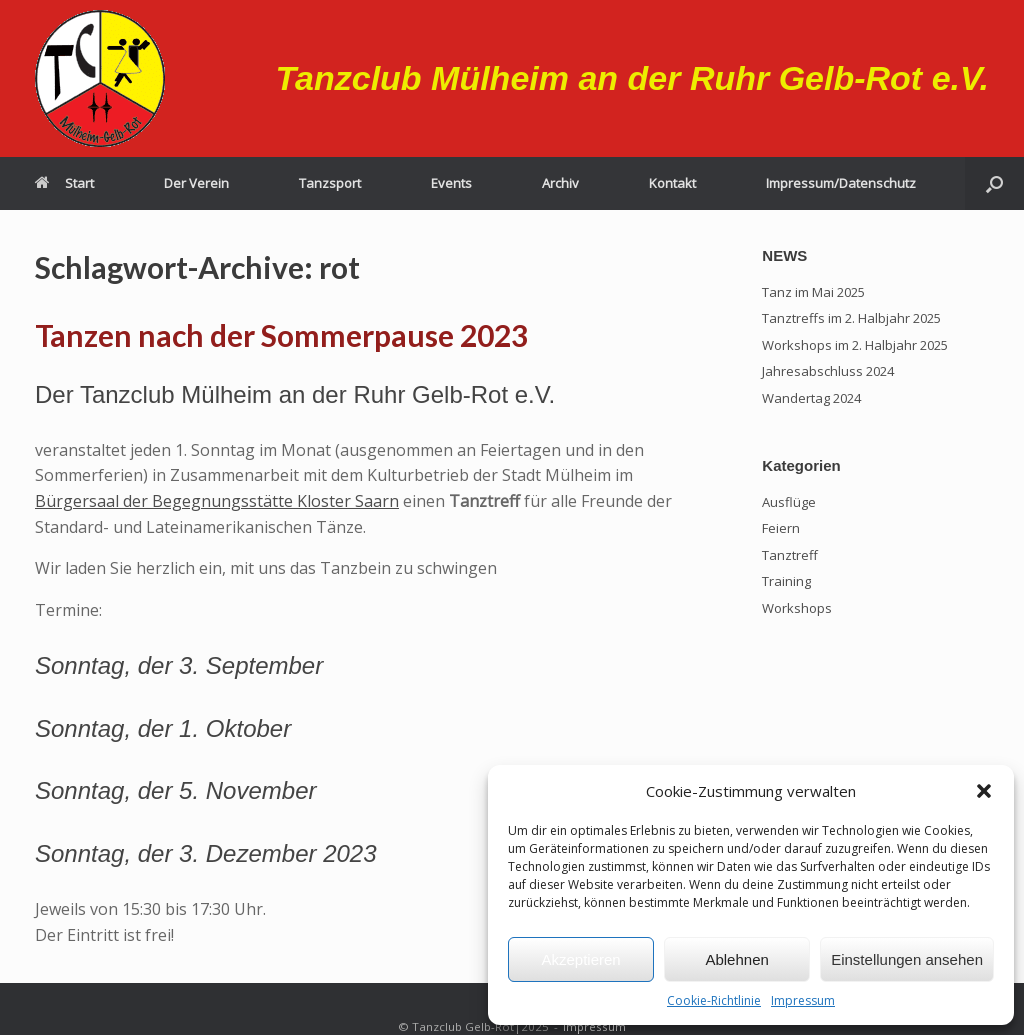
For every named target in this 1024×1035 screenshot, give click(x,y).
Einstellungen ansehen (907, 959)
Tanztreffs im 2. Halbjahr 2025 (851, 318)
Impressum (803, 1000)
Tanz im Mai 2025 (813, 292)
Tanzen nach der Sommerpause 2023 (281, 335)
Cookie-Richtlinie (714, 1000)
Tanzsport (330, 183)
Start (64, 183)
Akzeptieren (580, 959)
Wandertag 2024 (811, 398)
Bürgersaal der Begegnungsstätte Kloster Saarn (217, 501)
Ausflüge (789, 502)
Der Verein (196, 183)
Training (786, 581)
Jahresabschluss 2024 (828, 371)
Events (451, 183)
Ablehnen (736, 959)
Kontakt (672, 183)
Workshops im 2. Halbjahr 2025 (855, 345)
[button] (984, 791)
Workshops (797, 608)
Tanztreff (790, 555)
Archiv (560, 183)
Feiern (781, 528)
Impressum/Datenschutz (841, 183)
